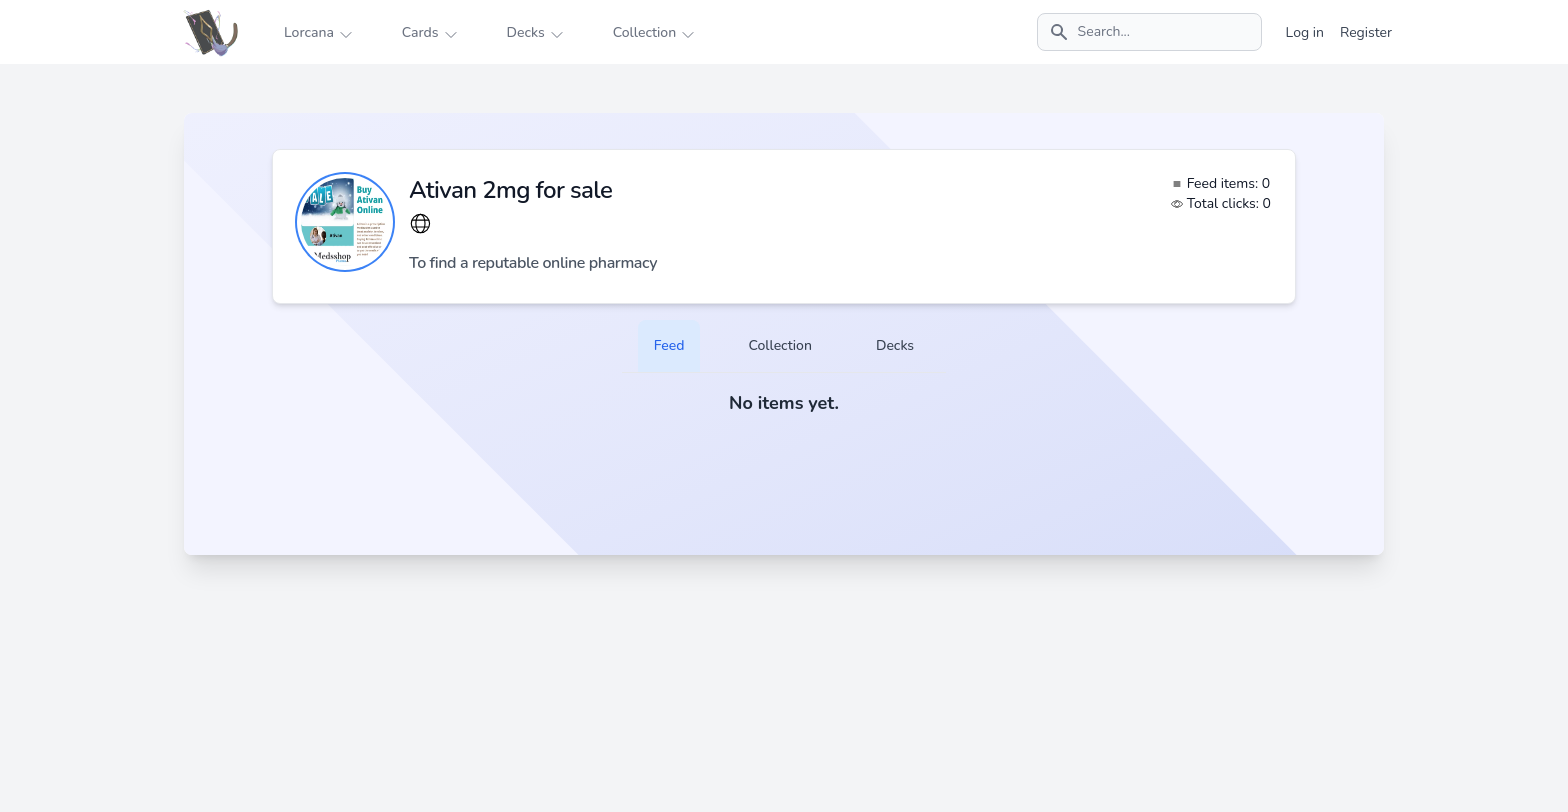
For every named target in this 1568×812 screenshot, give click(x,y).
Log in (1305, 32)
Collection (779, 345)
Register (1366, 32)
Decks (895, 345)
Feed (669, 345)
